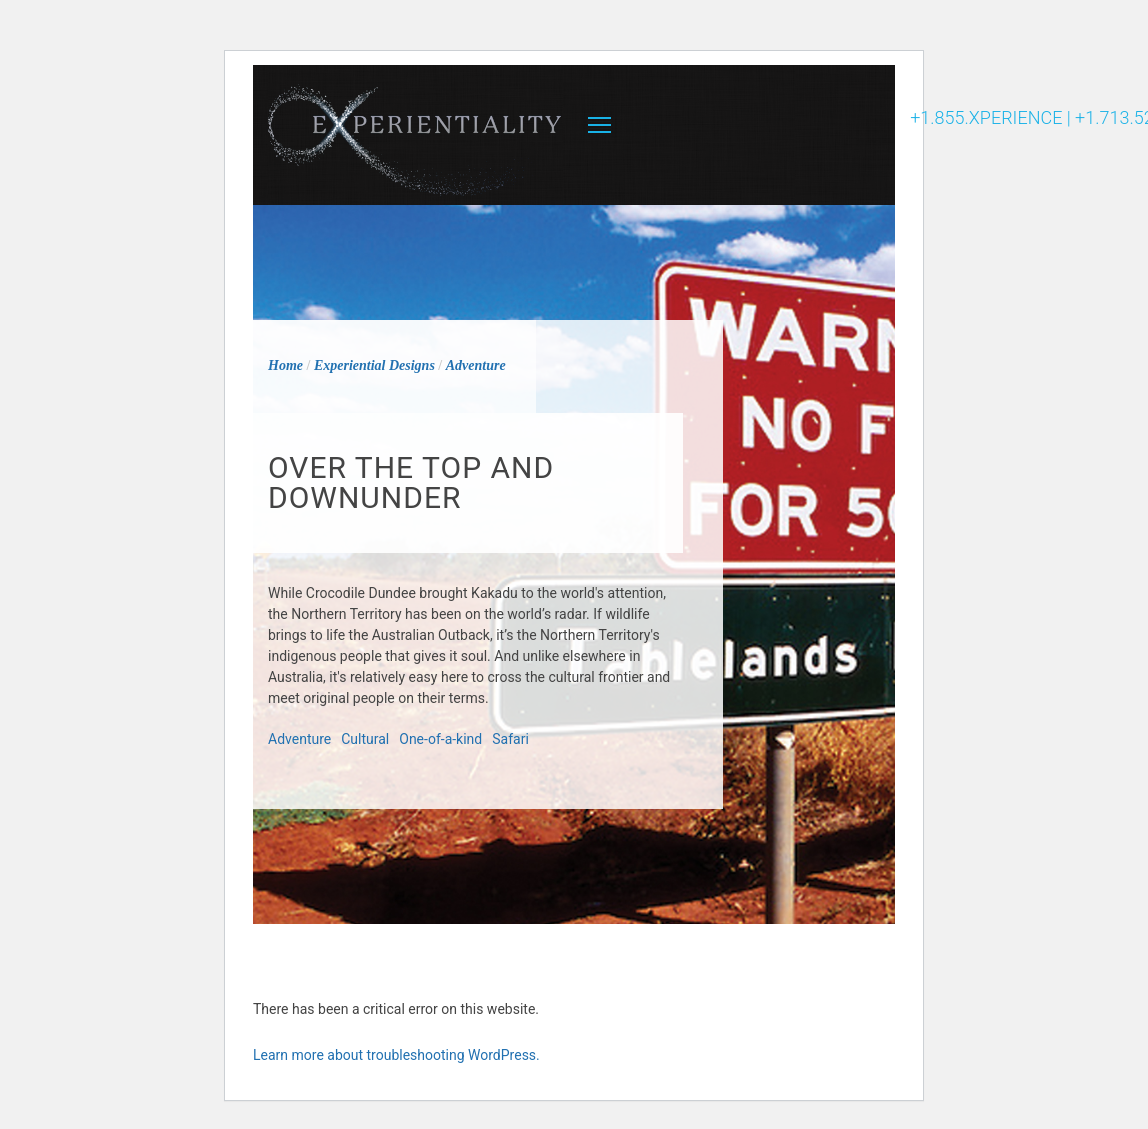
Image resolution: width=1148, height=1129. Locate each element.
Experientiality (415, 135)
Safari (510, 739)
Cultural (365, 739)
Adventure (299, 739)
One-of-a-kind (440, 739)
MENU (599, 125)
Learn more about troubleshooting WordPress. (396, 1055)
